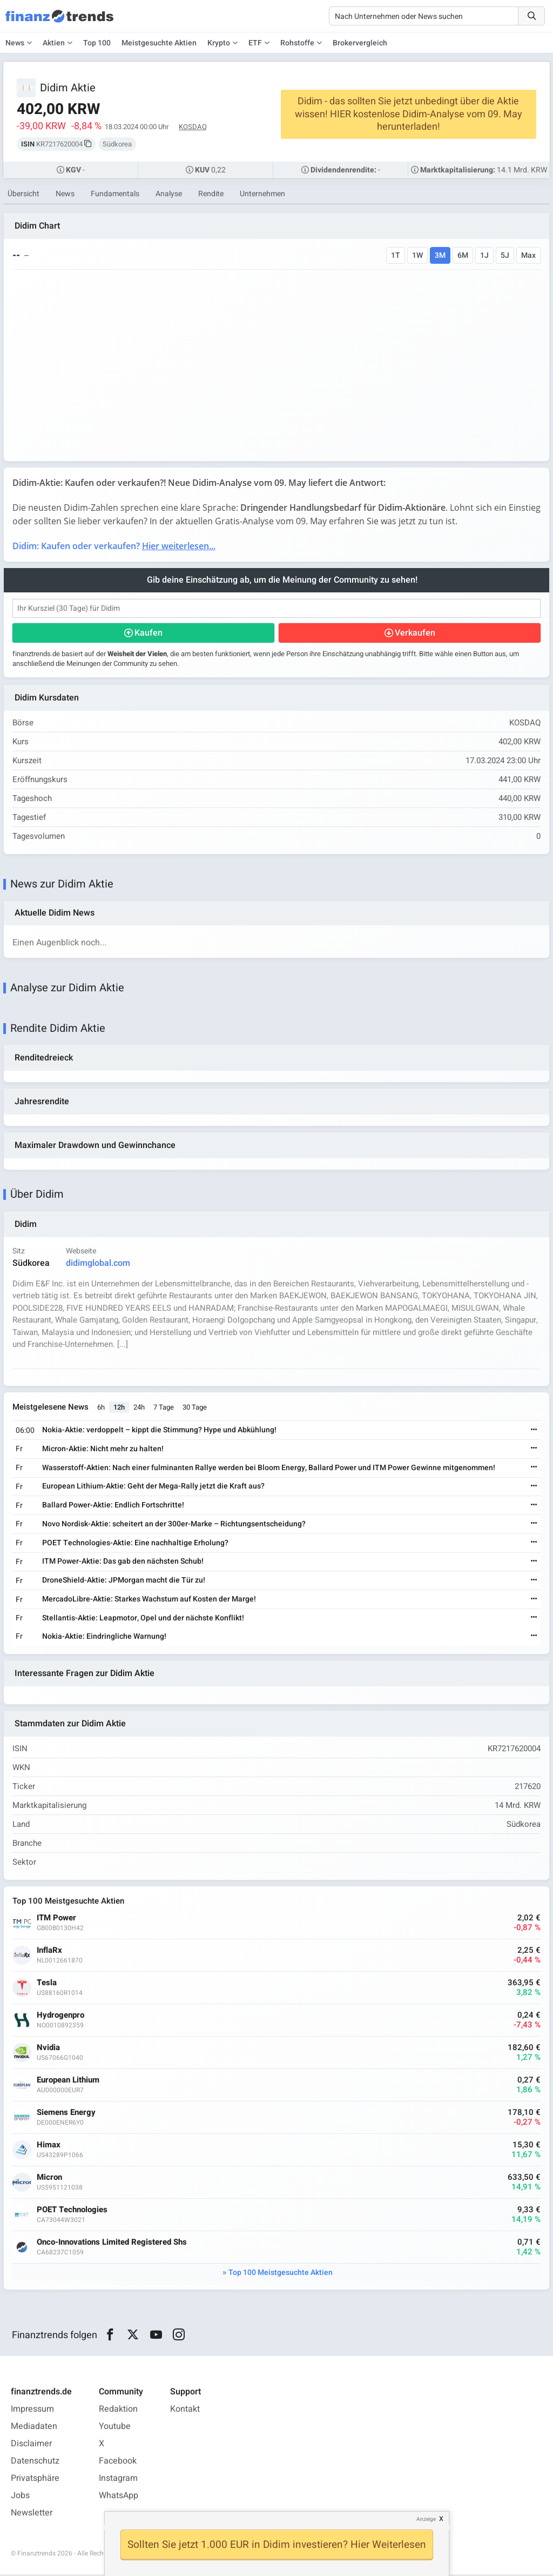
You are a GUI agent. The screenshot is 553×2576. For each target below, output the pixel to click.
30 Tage (195, 1408)
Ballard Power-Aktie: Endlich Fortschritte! (113, 1506)
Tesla (47, 1984)
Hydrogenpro (60, 2017)
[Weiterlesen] (534, 1431)
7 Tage (163, 1408)
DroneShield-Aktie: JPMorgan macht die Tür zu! (123, 1581)
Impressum (32, 2410)
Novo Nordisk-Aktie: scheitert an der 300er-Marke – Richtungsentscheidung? (174, 1525)
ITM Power (56, 1920)
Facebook (118, 2462)
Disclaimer (31, 2445)
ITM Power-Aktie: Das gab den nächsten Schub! (123, 1563)
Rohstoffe (297, 43)
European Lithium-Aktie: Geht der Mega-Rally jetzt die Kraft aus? (153, 1487)
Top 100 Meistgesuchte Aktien (280, 2274)
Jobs (20, 2497)
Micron (49, 2179)
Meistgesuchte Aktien (159, 43)
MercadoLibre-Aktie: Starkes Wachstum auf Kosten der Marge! (149, 1600)
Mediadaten (34, 2427)
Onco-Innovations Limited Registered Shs (112, 2244)
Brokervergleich (360, 43)
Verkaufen (415, 633)
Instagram (118, 2479)
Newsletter (31, 2514)
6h (101, 1408)
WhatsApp (118, 2497)
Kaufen (148, 633)
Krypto (218, 43)
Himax (48, 2147)
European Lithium (68, 2082)
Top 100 (97, 43)
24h (139, 1408)
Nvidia (48, 2049)
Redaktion (118, 2410)
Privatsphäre (35, 2479)
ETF (255, 43)
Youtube (115, 2427)
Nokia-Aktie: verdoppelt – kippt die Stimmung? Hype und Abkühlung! (159, 1431)
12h (119, 1408)
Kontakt (185, 2410)
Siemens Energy (66, 2114)
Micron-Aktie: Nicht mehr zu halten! (103, 1450)
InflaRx (49, 1952)
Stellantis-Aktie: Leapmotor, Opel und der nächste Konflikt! (143, 1619)
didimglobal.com (98, 1264)
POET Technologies (72, 2211)
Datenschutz (35, 2462)
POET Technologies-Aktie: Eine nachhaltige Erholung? (135, 1544)
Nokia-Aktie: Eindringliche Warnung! (104, 1637)
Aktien (54, 43)
